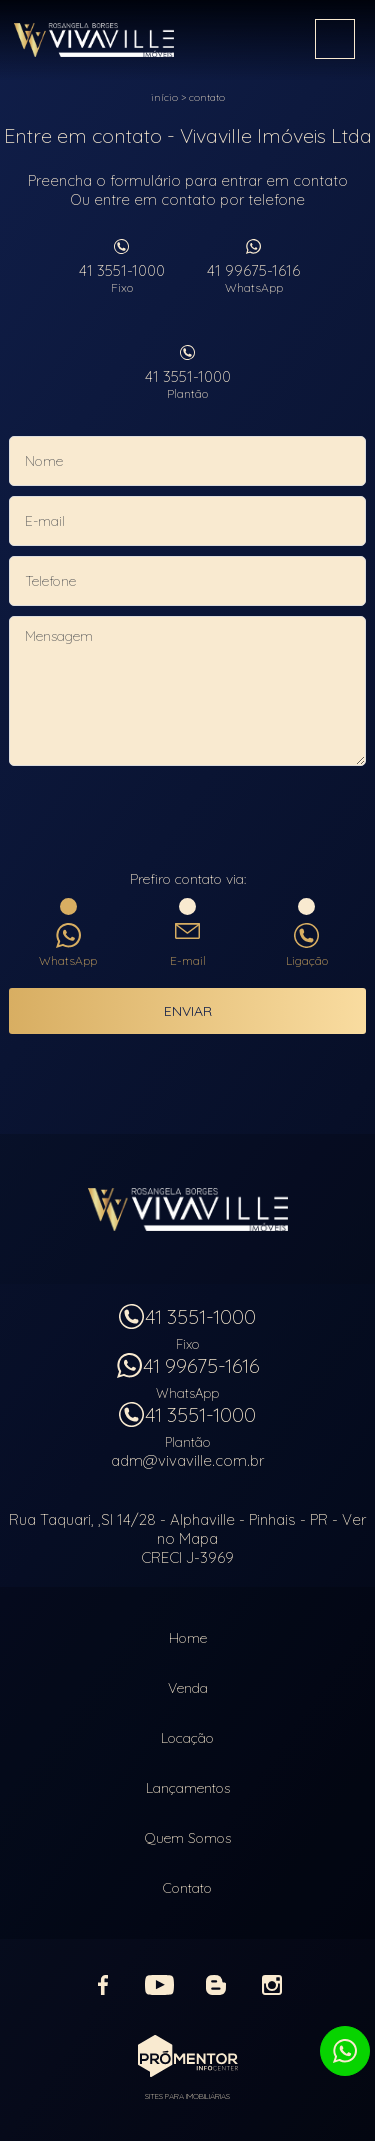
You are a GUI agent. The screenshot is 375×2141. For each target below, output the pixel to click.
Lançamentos (188, 1788)
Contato (207, 97)
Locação (187, 1738)
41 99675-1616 (254, 278)
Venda (188, 1688)
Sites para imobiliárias (187, 2096)
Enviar (188, 1011)
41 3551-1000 (122, 278)
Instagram (272, 1985)
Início (164, 97)
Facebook (104, 1985)
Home (188, 1638)
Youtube (160, 1985)
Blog (216, 1985)
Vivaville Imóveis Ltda (188, 1209)
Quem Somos (188, 1838)
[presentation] (188, 820)
